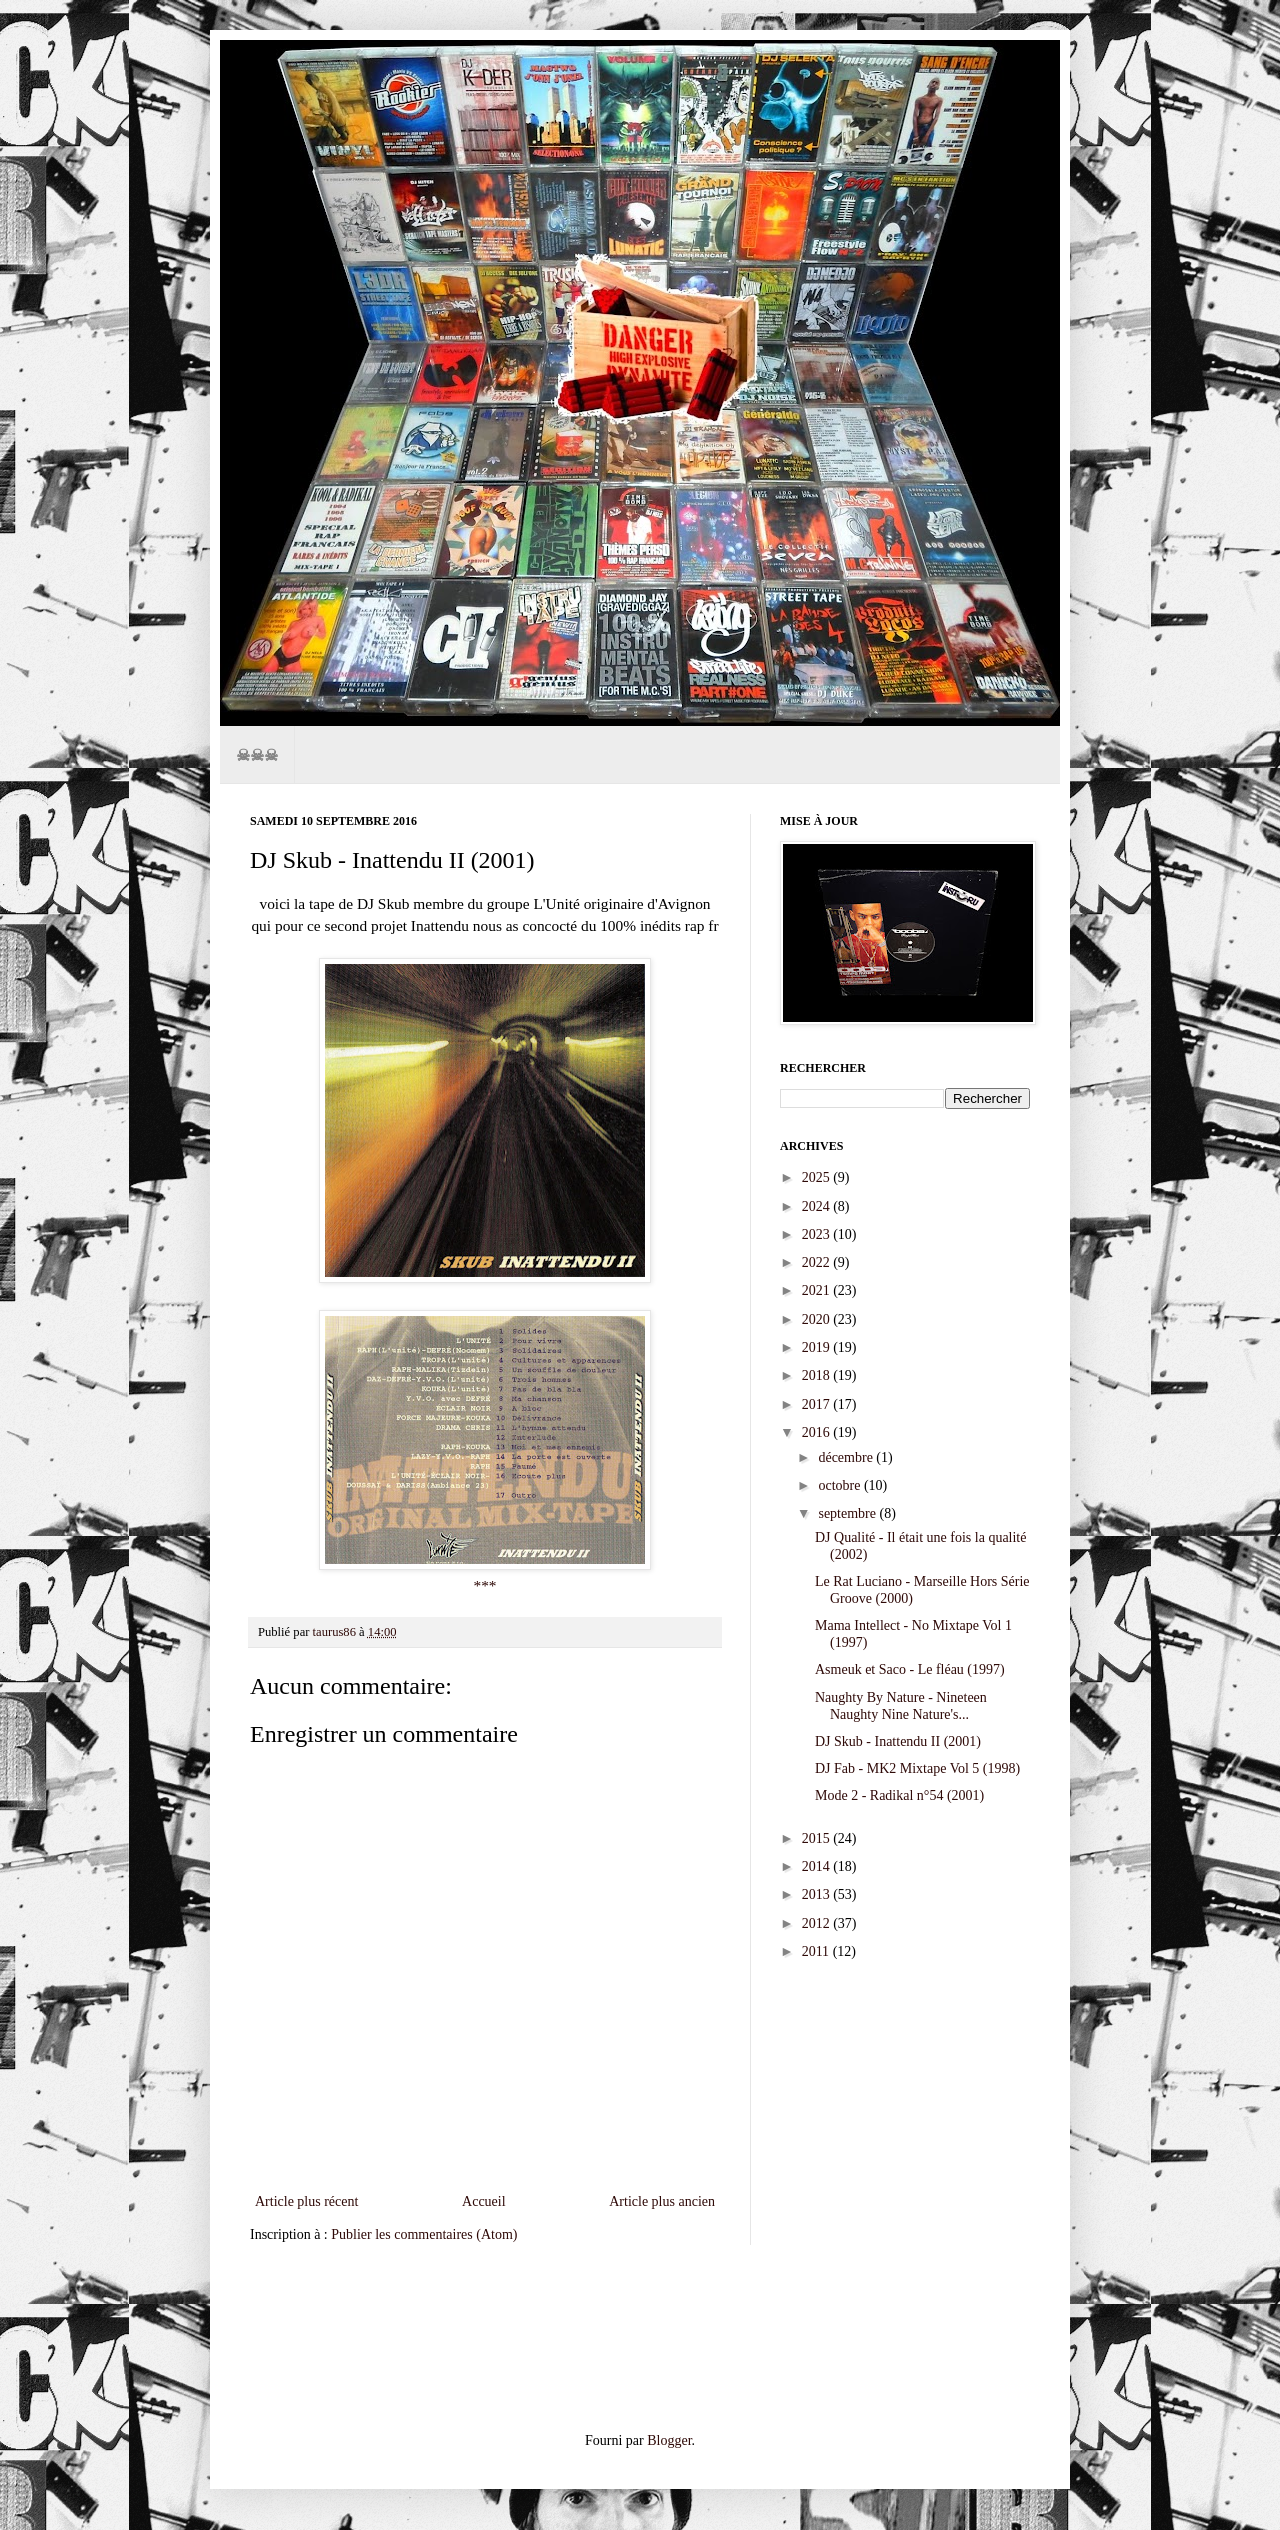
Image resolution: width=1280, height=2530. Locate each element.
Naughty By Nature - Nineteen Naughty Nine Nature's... (901, 1706)
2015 (818, 1838)
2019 (818, 1347)
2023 (818, 1234)
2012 (818, 1923)
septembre (848, 1513)
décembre (847, 1457)
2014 (818, 1866)
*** (484, 1585)
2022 (818, 1262)
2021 (818, 1290)
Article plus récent (306, 2201)
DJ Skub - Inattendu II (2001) (898, 1741)
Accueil (484, 2201)
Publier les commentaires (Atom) (424, 2234)
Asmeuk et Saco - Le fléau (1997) (910, 1669)
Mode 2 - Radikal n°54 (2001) (899, 1795)
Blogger (669, 2440)
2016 (818, 1432)
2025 (818, 1177)
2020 (818, 1319)
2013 (818, 1894)
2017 (818, 1404)
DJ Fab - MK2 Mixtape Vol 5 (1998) (917, 1768)
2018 (818, 1375)
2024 (818, 1206)
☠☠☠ (257, 754)
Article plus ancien (662, 2201)
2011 (817, 1951)
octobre (840, 1485)
